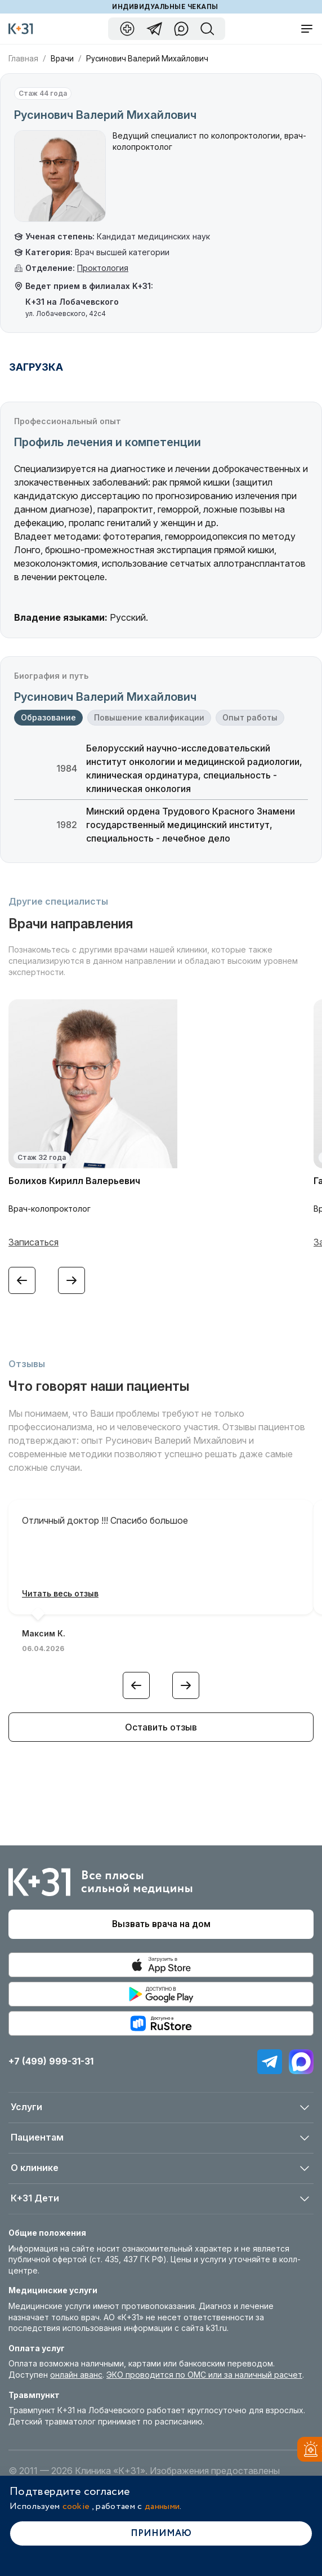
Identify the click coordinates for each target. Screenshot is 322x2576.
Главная (23, 58)
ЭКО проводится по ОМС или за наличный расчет (204, 2374)
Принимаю (161, 2533)
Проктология (102, 268)
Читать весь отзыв (60, 1593)
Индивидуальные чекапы (165, 7)
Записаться (33, 1242)
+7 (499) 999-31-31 (50, 2061)
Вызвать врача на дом (161, 1924)
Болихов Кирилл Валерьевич (74, 1180)
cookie (76, 2506)
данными (162, 2506)
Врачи (62, 58)
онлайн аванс (76, 2374)
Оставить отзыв (161, 1727)
